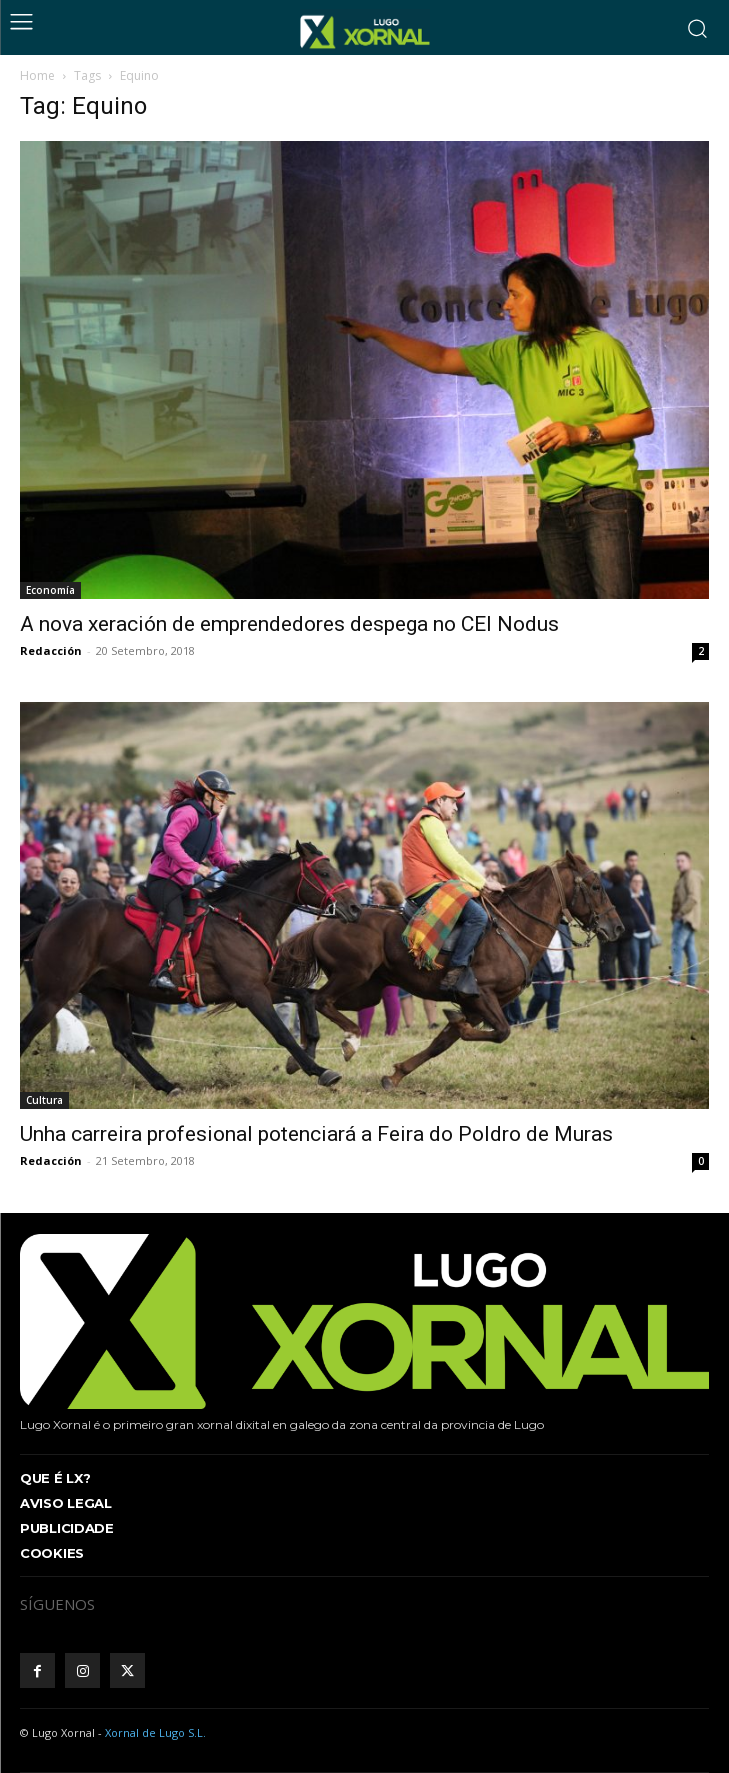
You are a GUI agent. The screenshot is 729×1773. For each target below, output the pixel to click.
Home (37, 75)
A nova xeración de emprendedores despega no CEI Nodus (289, 624)
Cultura (44, 1100)
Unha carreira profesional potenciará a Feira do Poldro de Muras (316, 1134)
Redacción (51, 650)
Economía (50, 590)
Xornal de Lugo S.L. (155, 1732)
